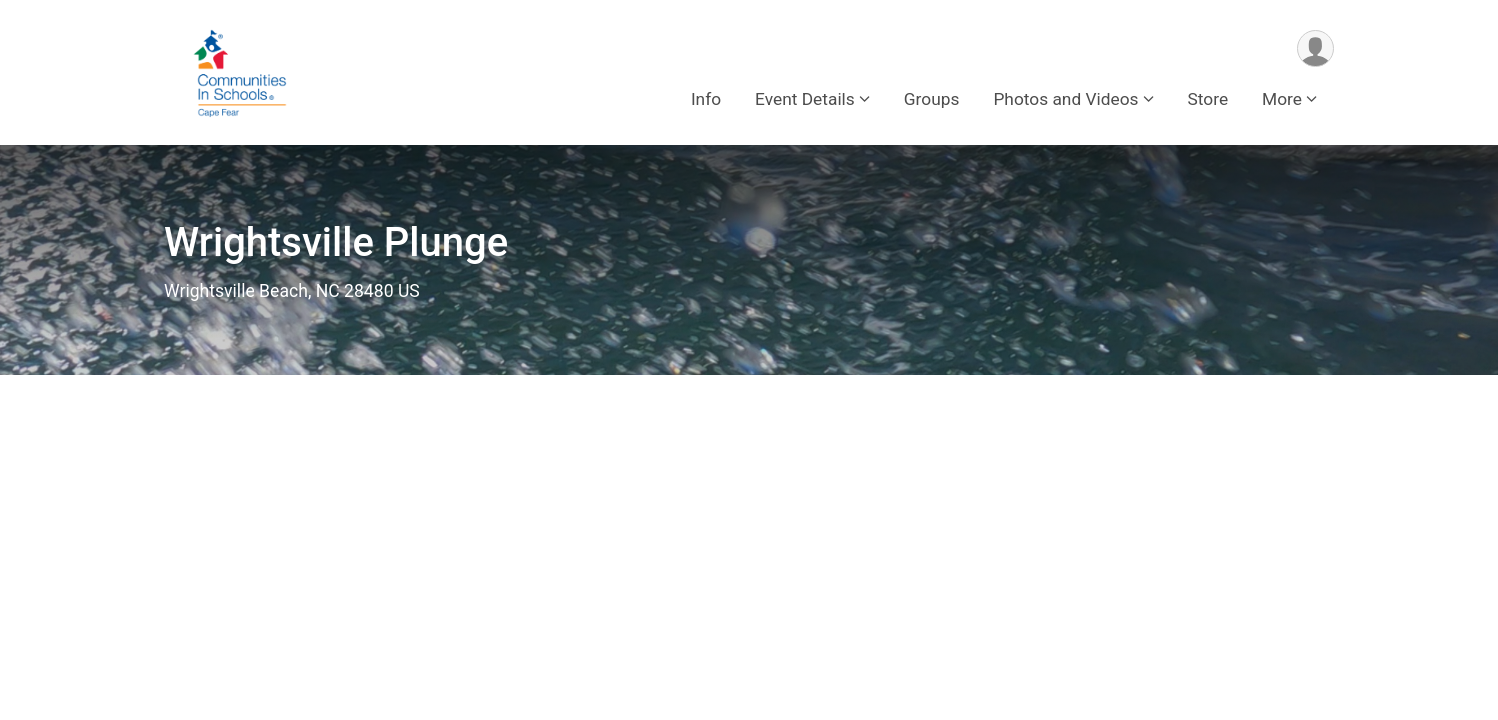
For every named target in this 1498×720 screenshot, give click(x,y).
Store (1208, 99)
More (1282, 99)
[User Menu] (1315, 48)
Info (706, 99)
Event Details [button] (805, 99)
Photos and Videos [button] (1065, 99)
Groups (932, 99)
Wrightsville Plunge (336, 242)
